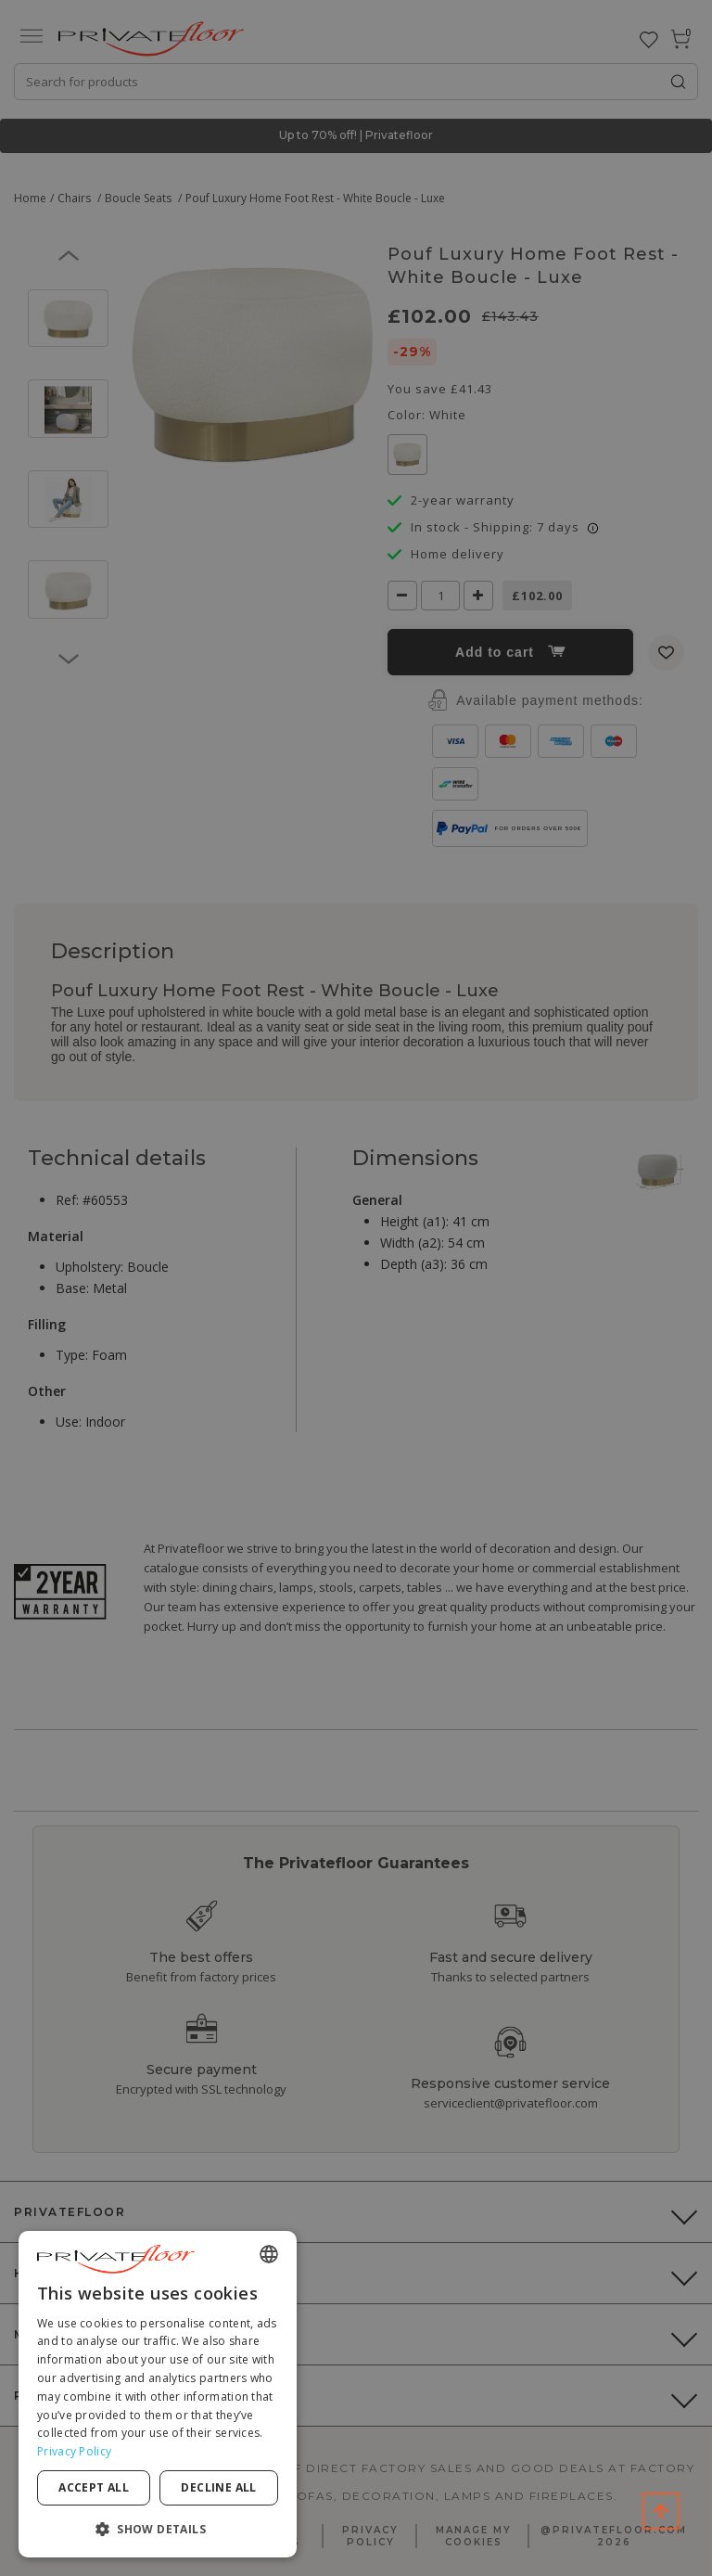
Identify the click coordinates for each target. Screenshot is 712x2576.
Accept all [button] (93, 2487)
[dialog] (158, 2394)
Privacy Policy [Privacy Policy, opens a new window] (74, 2451)
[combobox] (269, 2254)
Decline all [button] (218, 2487)
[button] (157, 2528)
